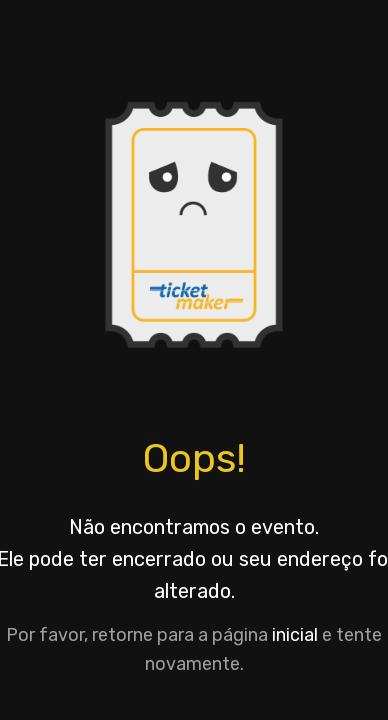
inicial (295, 634)
